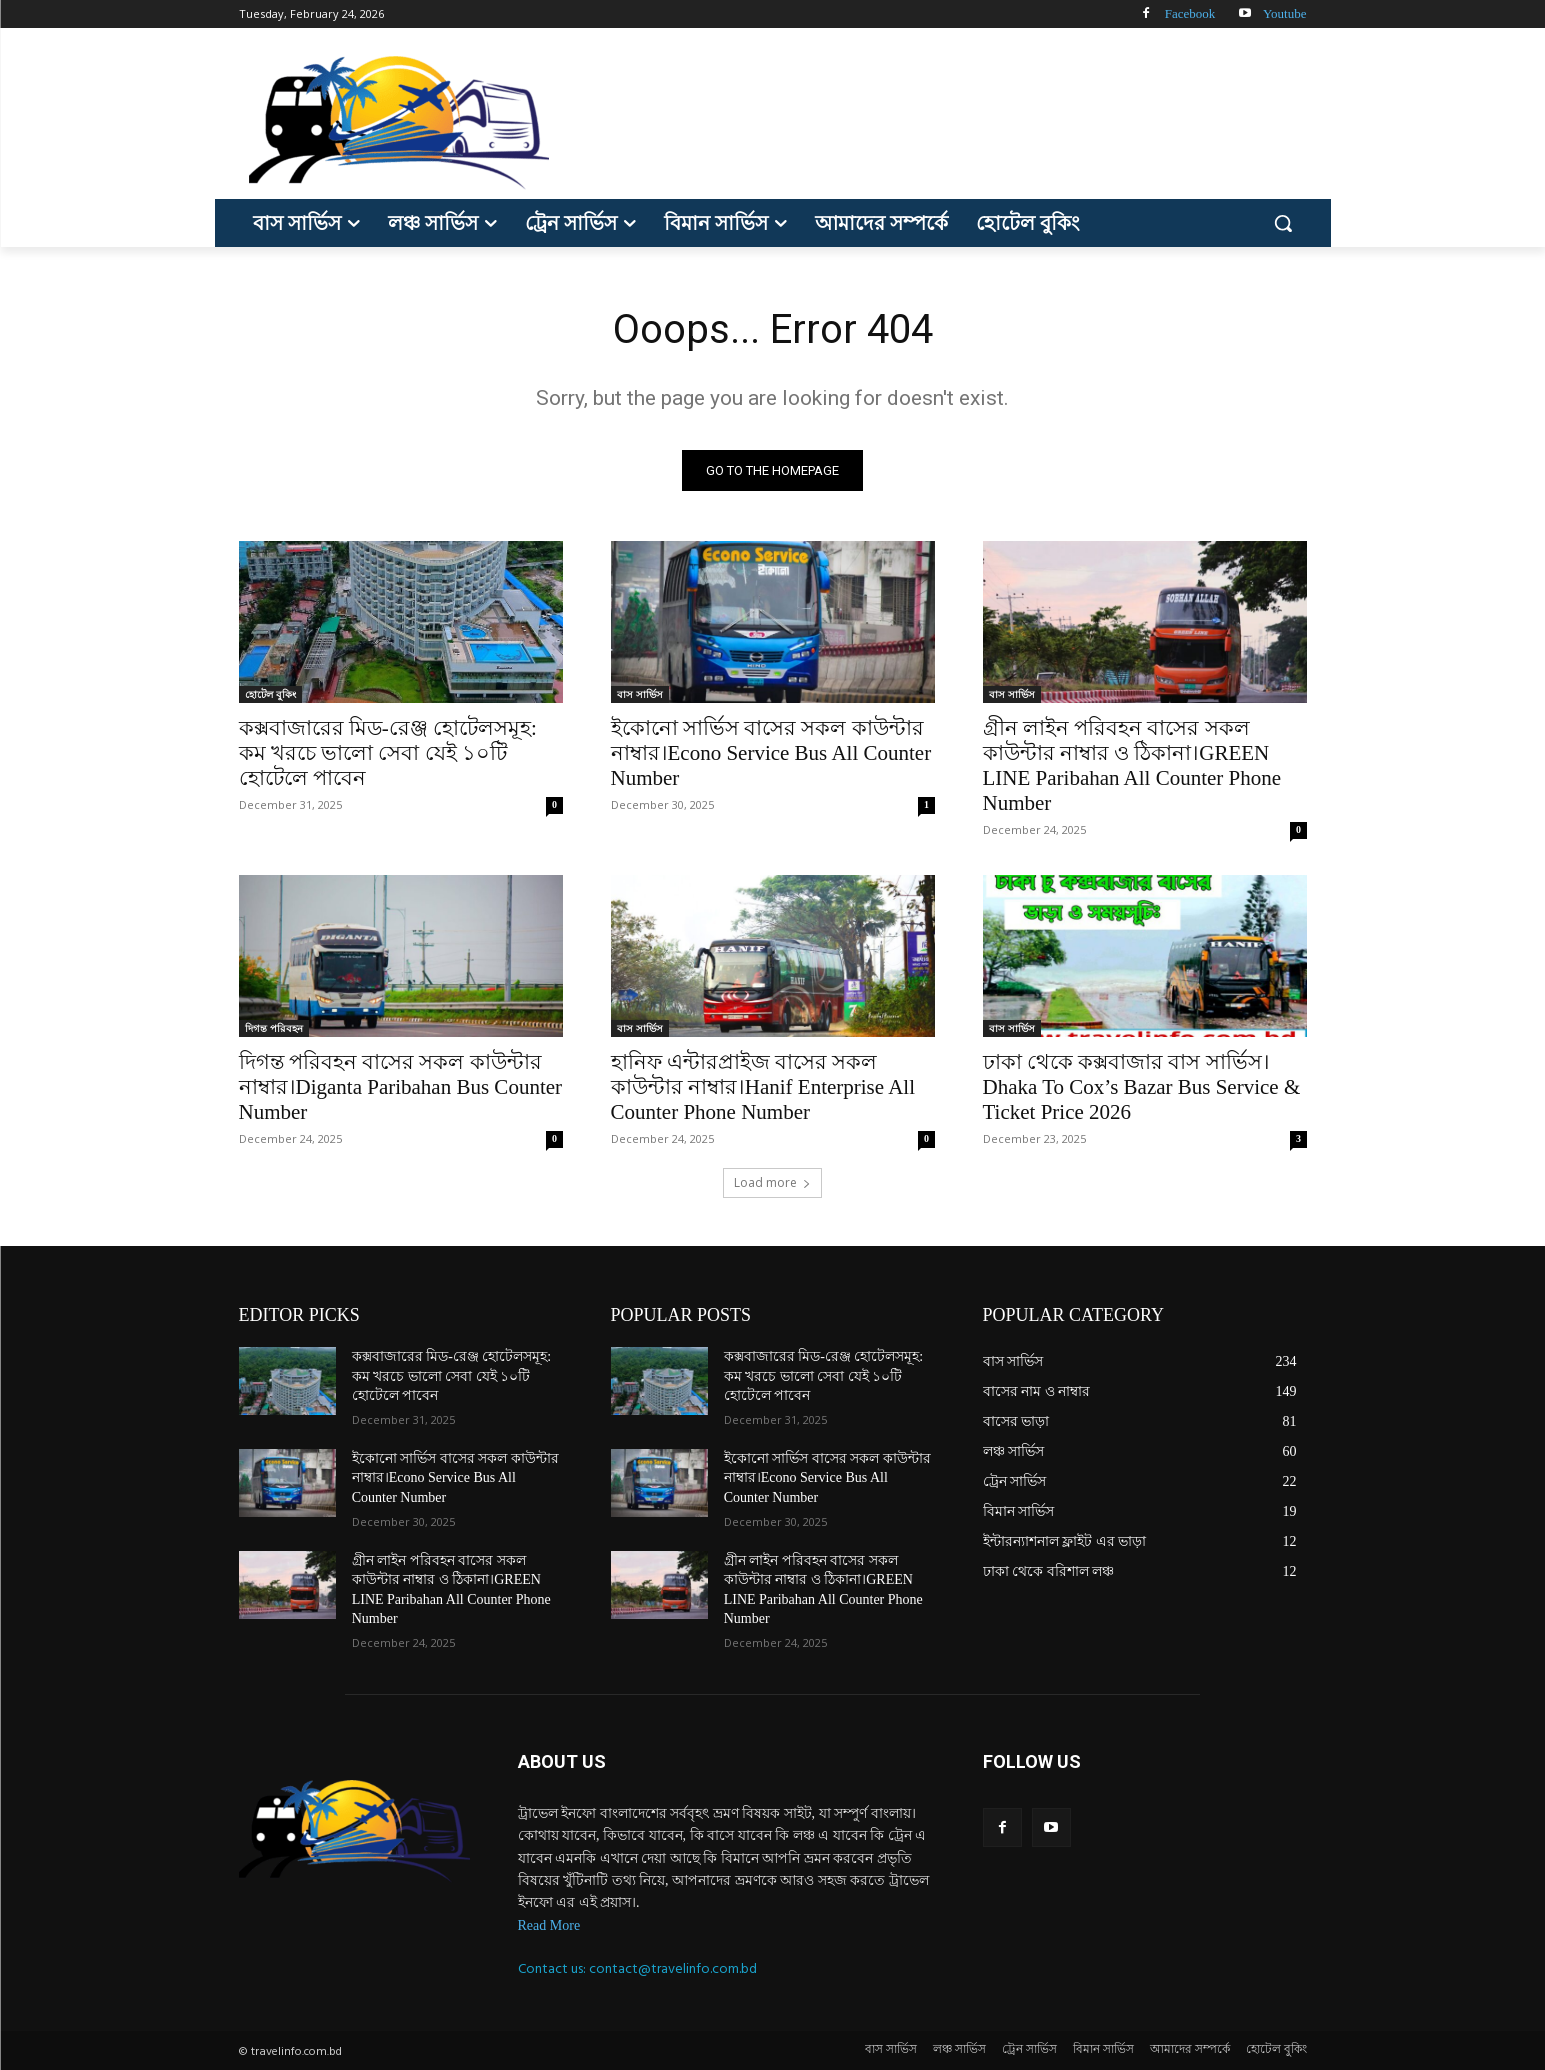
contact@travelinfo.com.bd (673, 1968)
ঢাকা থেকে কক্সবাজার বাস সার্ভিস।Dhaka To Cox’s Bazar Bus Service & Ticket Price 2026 (1142, 1087)
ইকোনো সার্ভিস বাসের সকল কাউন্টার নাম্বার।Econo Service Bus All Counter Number (771, 753)
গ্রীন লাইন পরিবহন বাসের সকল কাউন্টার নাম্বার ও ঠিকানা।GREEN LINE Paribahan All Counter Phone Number (1132, 765)
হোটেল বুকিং (270, 694)
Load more (772, 1182)
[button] (1283, 223)
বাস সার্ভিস (640, 694)
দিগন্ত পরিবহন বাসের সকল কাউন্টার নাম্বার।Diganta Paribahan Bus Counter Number (401, 1087)
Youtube (1284, 13)
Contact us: (553, 1968)
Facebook (1190, 13)
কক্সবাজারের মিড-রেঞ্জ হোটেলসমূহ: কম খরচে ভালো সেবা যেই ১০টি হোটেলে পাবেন (388, 753)
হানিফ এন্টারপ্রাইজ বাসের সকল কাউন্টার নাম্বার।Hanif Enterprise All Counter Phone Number (763, 1087)
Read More (549, 1925)
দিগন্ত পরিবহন (274, 1028)
